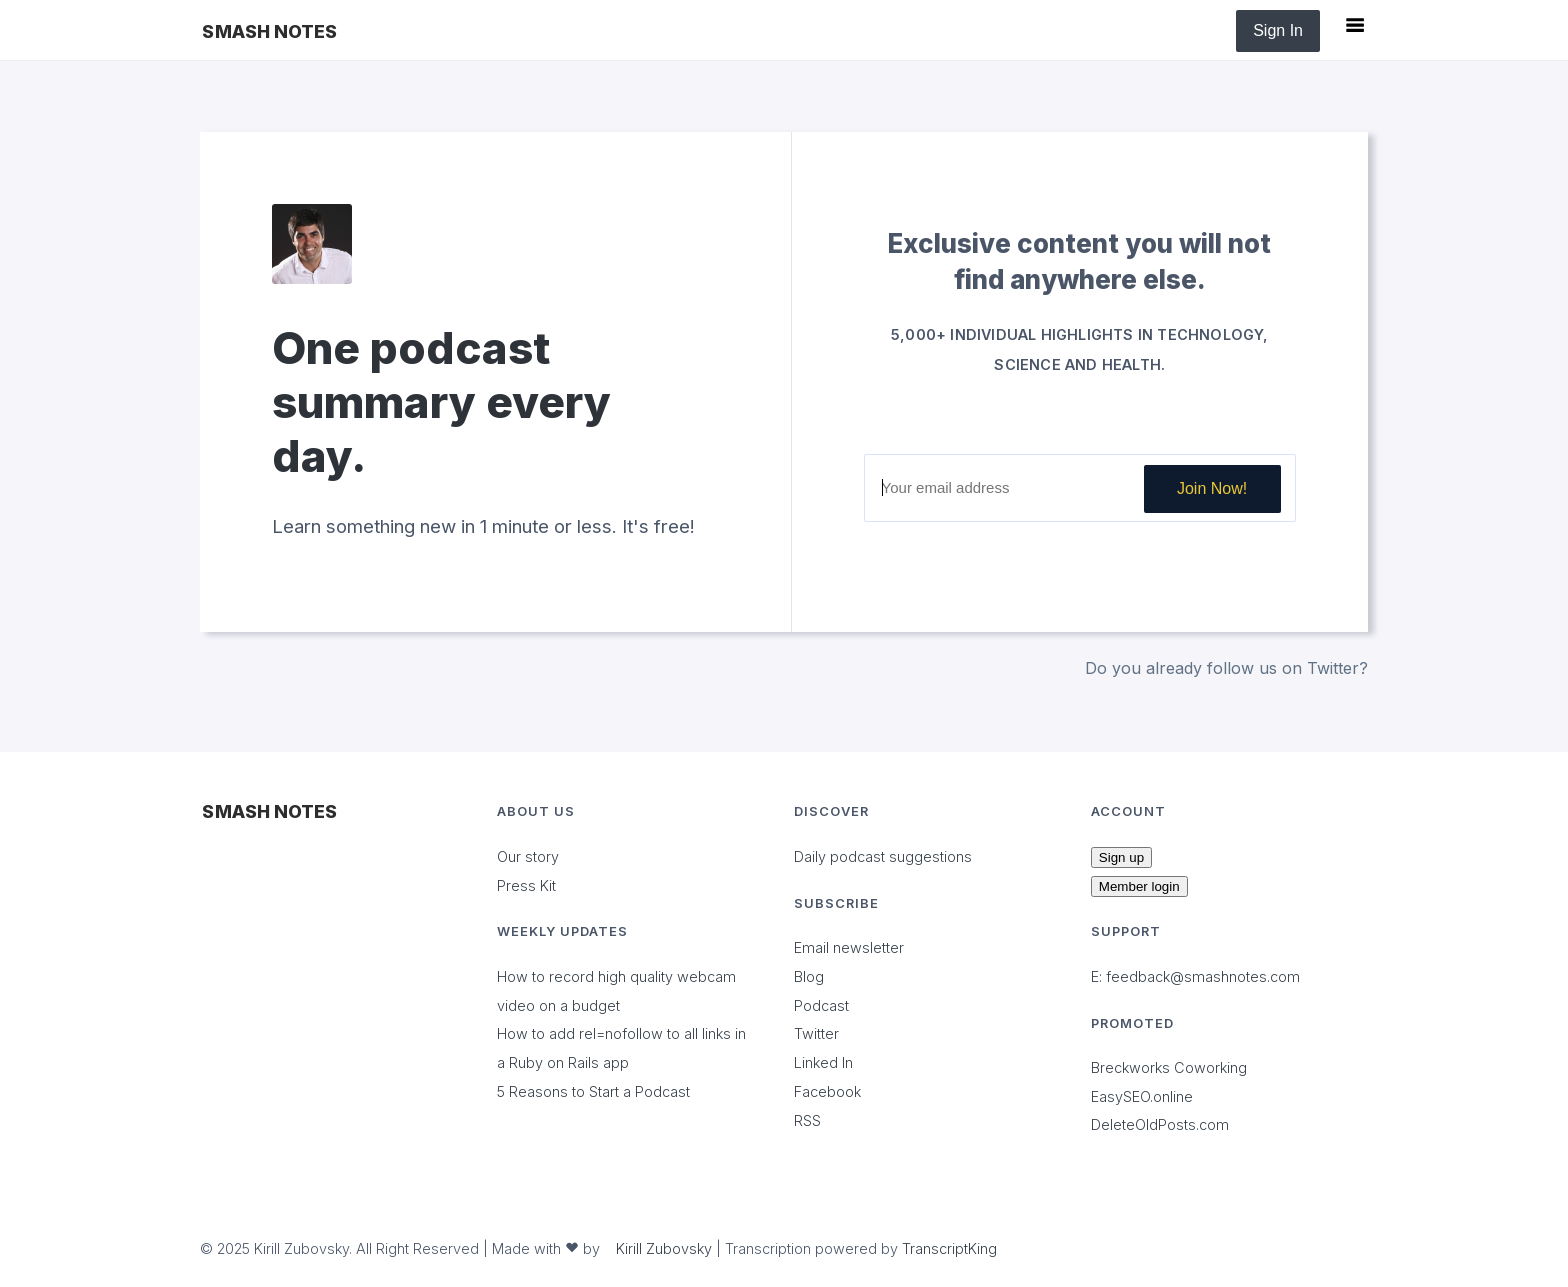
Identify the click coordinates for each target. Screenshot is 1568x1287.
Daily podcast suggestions (883, 856)
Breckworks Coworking (1169, 1067)
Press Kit (526, 885)
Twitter (816, 1033)
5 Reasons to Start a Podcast (593, 1091)
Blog (809, 976)
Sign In (1278, 30)
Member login (1139, 886)
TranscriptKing (949, 1248)
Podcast (821, 1005)
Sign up (1121, 857)
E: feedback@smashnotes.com (1195, 976)
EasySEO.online (1142, 1096)
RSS (807, 1120)
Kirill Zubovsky (664, 1248)
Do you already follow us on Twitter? (1226, 668)
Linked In (823, 1062)
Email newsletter (849, 947)
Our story (528, 856)
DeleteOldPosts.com (1160, 1124)
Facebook (827, 1091)
